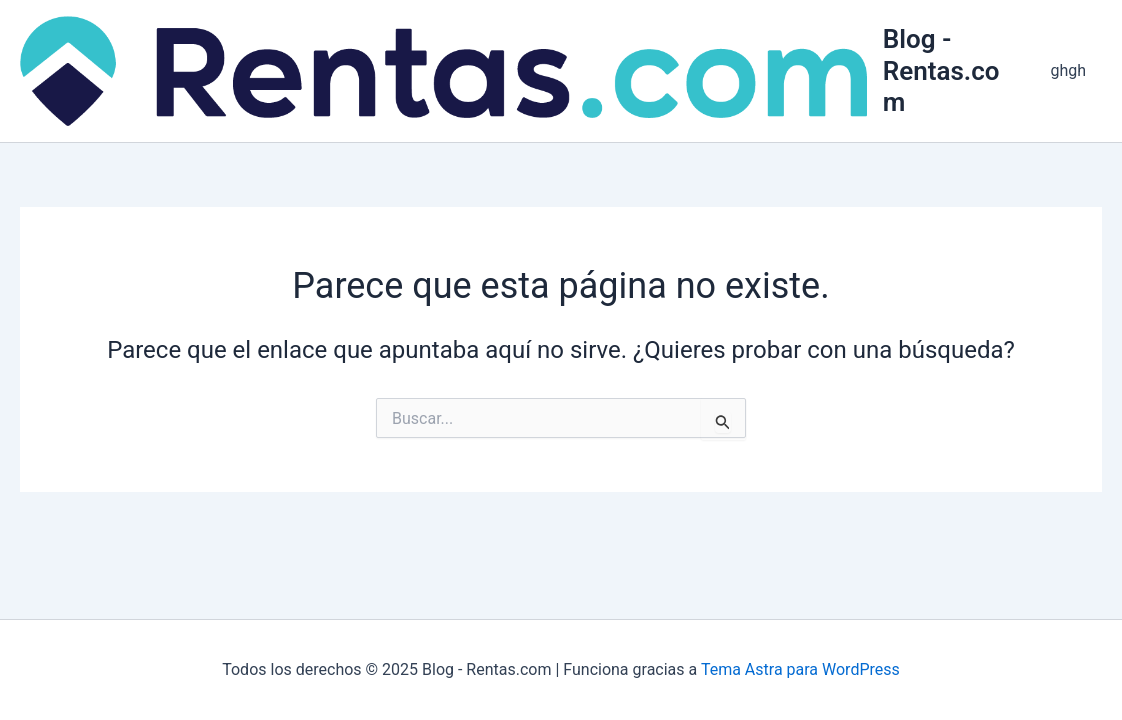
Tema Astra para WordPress (800, 669)
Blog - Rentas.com (941, 70)
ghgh (1068, 70)
